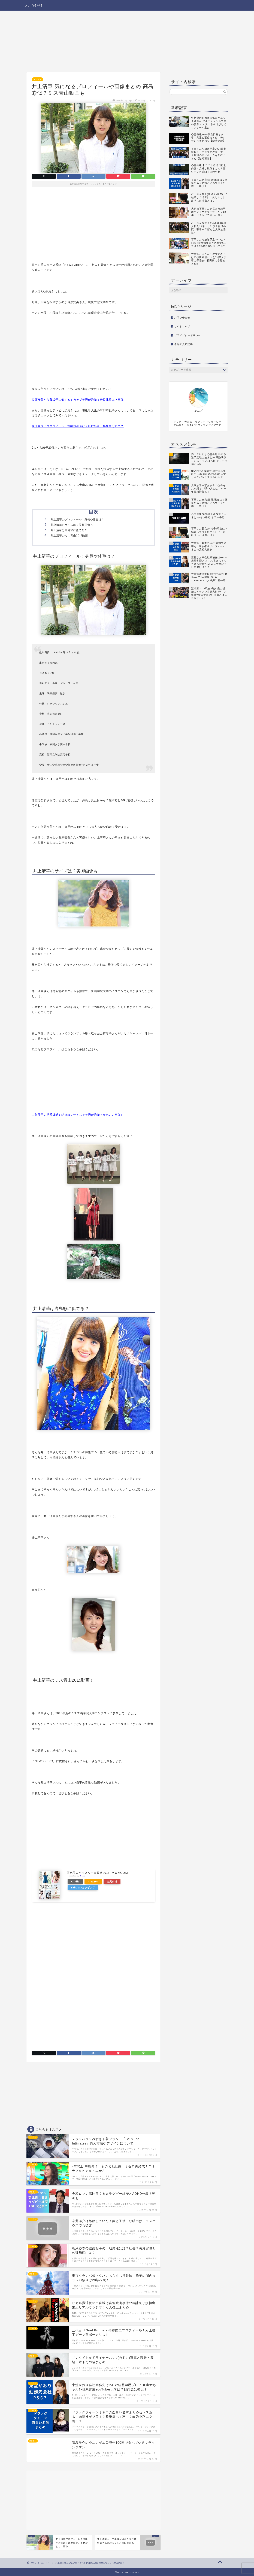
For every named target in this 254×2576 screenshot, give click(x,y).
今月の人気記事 (183, 344)
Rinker (83, 1876)
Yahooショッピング (83, 1887)
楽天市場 (112, 1881)
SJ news (34, 5)
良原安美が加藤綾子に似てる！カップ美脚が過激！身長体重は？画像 (78, 399)
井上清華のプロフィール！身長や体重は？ (77, 519)
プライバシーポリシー (187, 335)
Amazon (93, 1881)
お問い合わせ (182, 317)
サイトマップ (182, 326)
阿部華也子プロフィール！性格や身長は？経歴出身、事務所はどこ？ (78, 426)
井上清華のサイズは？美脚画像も (72, 524)
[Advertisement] (93, 42)
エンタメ (37, 79)
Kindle (75, 1881)
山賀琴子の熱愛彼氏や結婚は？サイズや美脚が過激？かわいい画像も (78, 1114)
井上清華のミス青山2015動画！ (71, 535)
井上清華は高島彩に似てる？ (69, 530)
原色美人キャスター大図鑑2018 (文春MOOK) (97, 1872)
